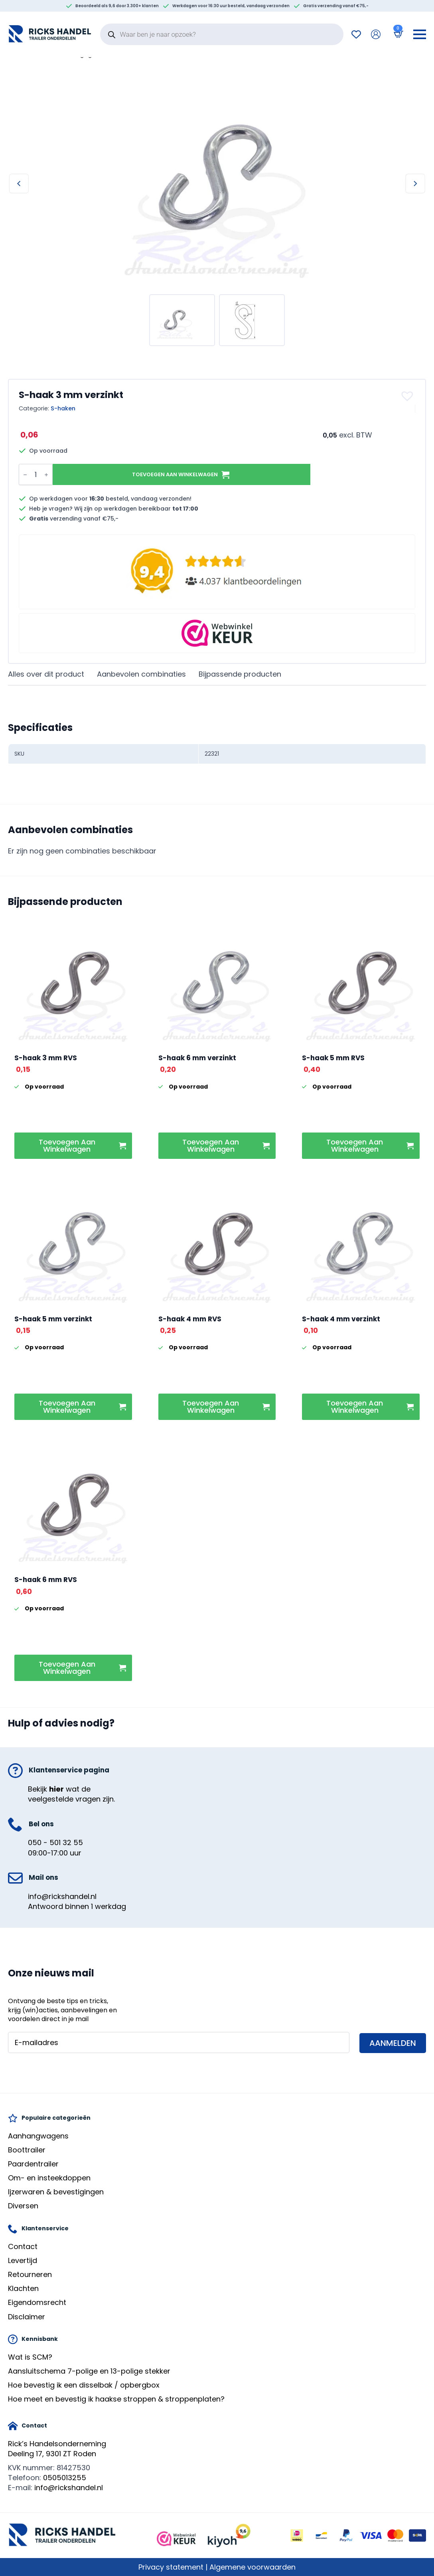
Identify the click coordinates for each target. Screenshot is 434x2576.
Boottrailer (26, 2150)
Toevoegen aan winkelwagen (175, 474)
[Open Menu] (419, 34)
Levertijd (22, 2260)
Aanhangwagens (38, 2136)
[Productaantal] (36, 474)
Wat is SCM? (30, 2357)
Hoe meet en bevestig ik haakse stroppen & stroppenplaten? (116, 2399)
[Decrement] (25, 474)
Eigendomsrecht (37, 2302)
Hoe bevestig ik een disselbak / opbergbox (84, 2385)
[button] (408, 396)
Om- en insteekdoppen (49, 2178)
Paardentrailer (33, 2164)
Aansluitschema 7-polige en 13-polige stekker (89, 2371)
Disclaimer (26, 2317)
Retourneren (30, 2274)
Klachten (23, 2288)
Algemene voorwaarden (252, 2567)
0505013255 (64, 2478)
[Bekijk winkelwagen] (397, 34)
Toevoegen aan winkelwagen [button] (67, 1145)
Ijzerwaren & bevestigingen (56, 2192)
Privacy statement (170, 2567)
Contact (22, 2246)
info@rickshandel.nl (62, 1896)
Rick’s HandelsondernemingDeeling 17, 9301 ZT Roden (57, 2449)
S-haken (63, 408)
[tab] (46, 674)
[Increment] (46, 474)
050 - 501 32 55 (55, 1842)
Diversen (23, 2206)
